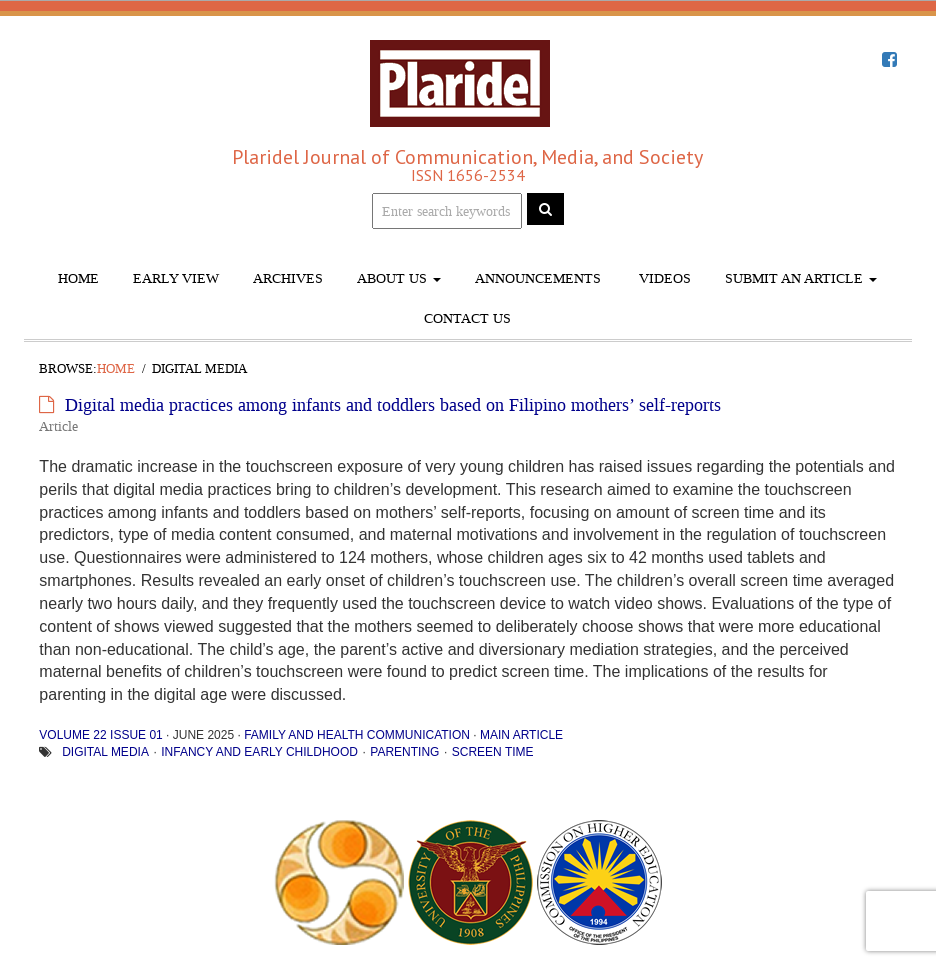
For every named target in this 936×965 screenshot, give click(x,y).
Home (78, 278)
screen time (493, 752)
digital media (105, 752)
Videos (663, 278)
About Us (399, 278)
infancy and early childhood (259, 752)
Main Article (521, 735)
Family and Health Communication (357, 735)
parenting (404, 752)
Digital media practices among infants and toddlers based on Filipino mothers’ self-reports (393, 405)
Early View (176, 278)
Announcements (538, 278)
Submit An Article (801, 278)
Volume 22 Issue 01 (100, 735)
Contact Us (467, 318)
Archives (288, 278)
